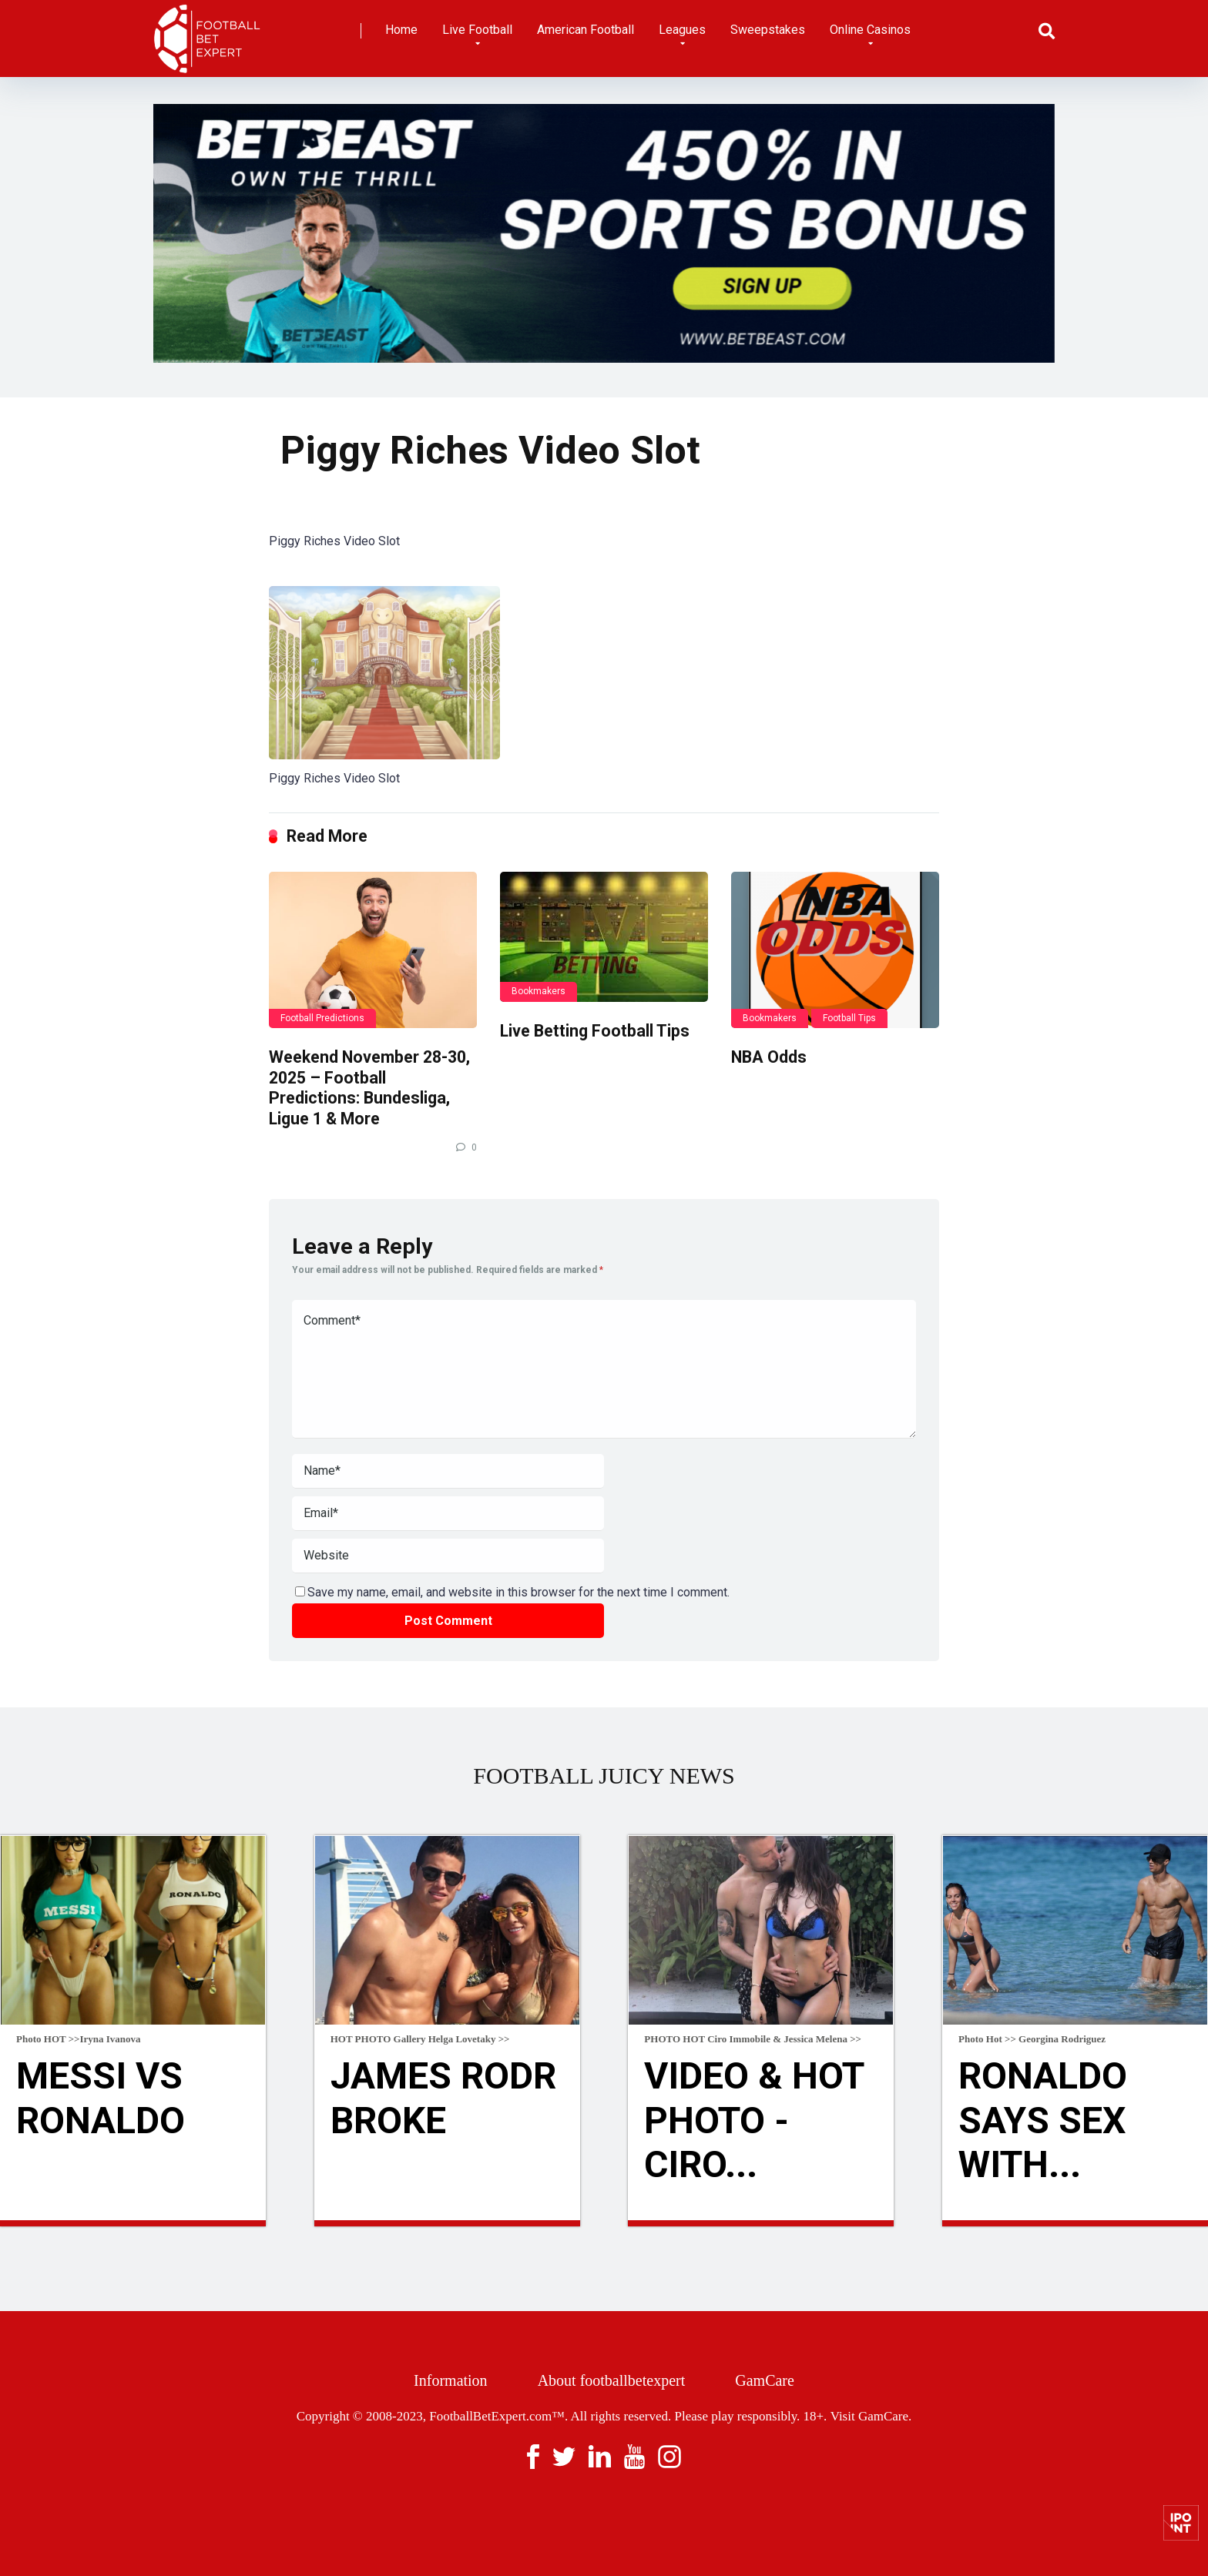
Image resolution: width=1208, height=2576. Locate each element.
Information (451, 2380)
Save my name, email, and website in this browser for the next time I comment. (518, 1592)
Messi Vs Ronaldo (100, 2098)
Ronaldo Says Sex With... (1042, 2120)
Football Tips (849, 1018)
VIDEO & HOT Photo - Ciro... (754, 2120)
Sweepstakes (767, 29)
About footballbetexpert (612, 2380)
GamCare (764, 2380)
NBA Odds (769, 1057)
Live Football (477, 29)
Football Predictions (322, 1018)
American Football (585, 29)
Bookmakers (538, 991)
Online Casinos (870, 29)
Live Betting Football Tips (595, 1030)
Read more (133, 2223)
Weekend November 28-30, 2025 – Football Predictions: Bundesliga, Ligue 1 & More (369, 1087)
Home (401, 29)
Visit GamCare (869, 2416)
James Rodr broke (443, 2098)
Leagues (682, 29)
